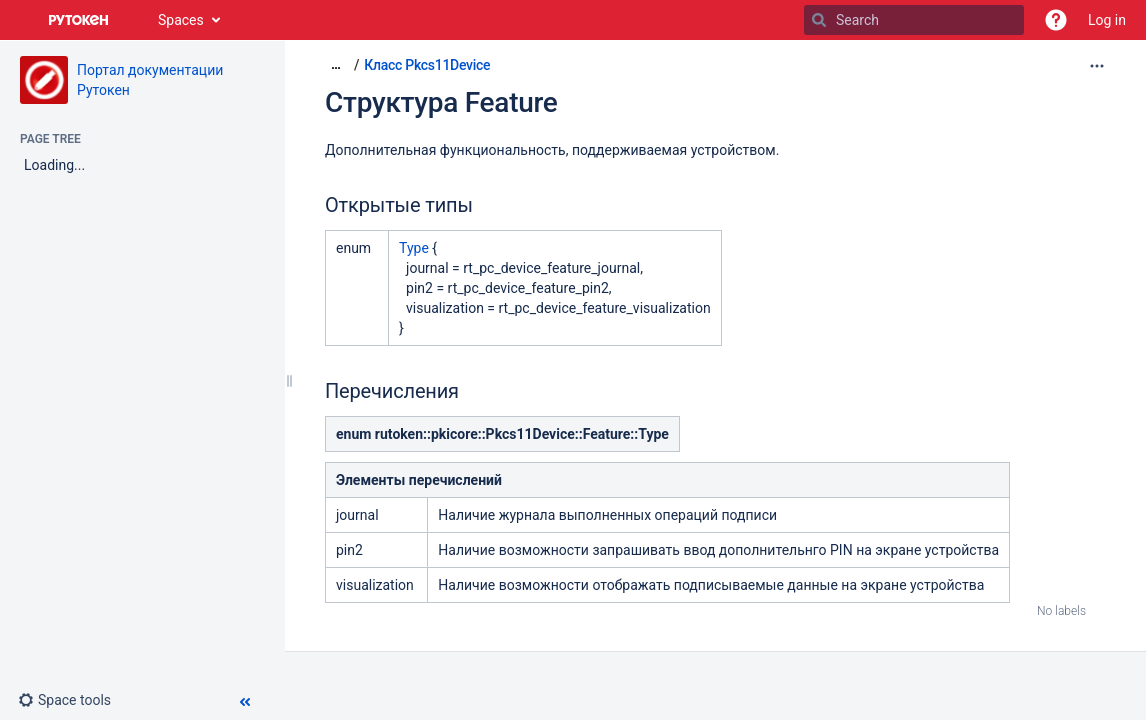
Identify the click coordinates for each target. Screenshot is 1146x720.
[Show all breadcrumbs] (336, 64)
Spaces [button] (181, 20)
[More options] (1097, 66)
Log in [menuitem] (1107, 20)
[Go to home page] (79, 20)
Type (414, 248)
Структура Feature (441, 102)
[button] (1056, 20)
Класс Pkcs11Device (427, 65)
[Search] (819, 20)
